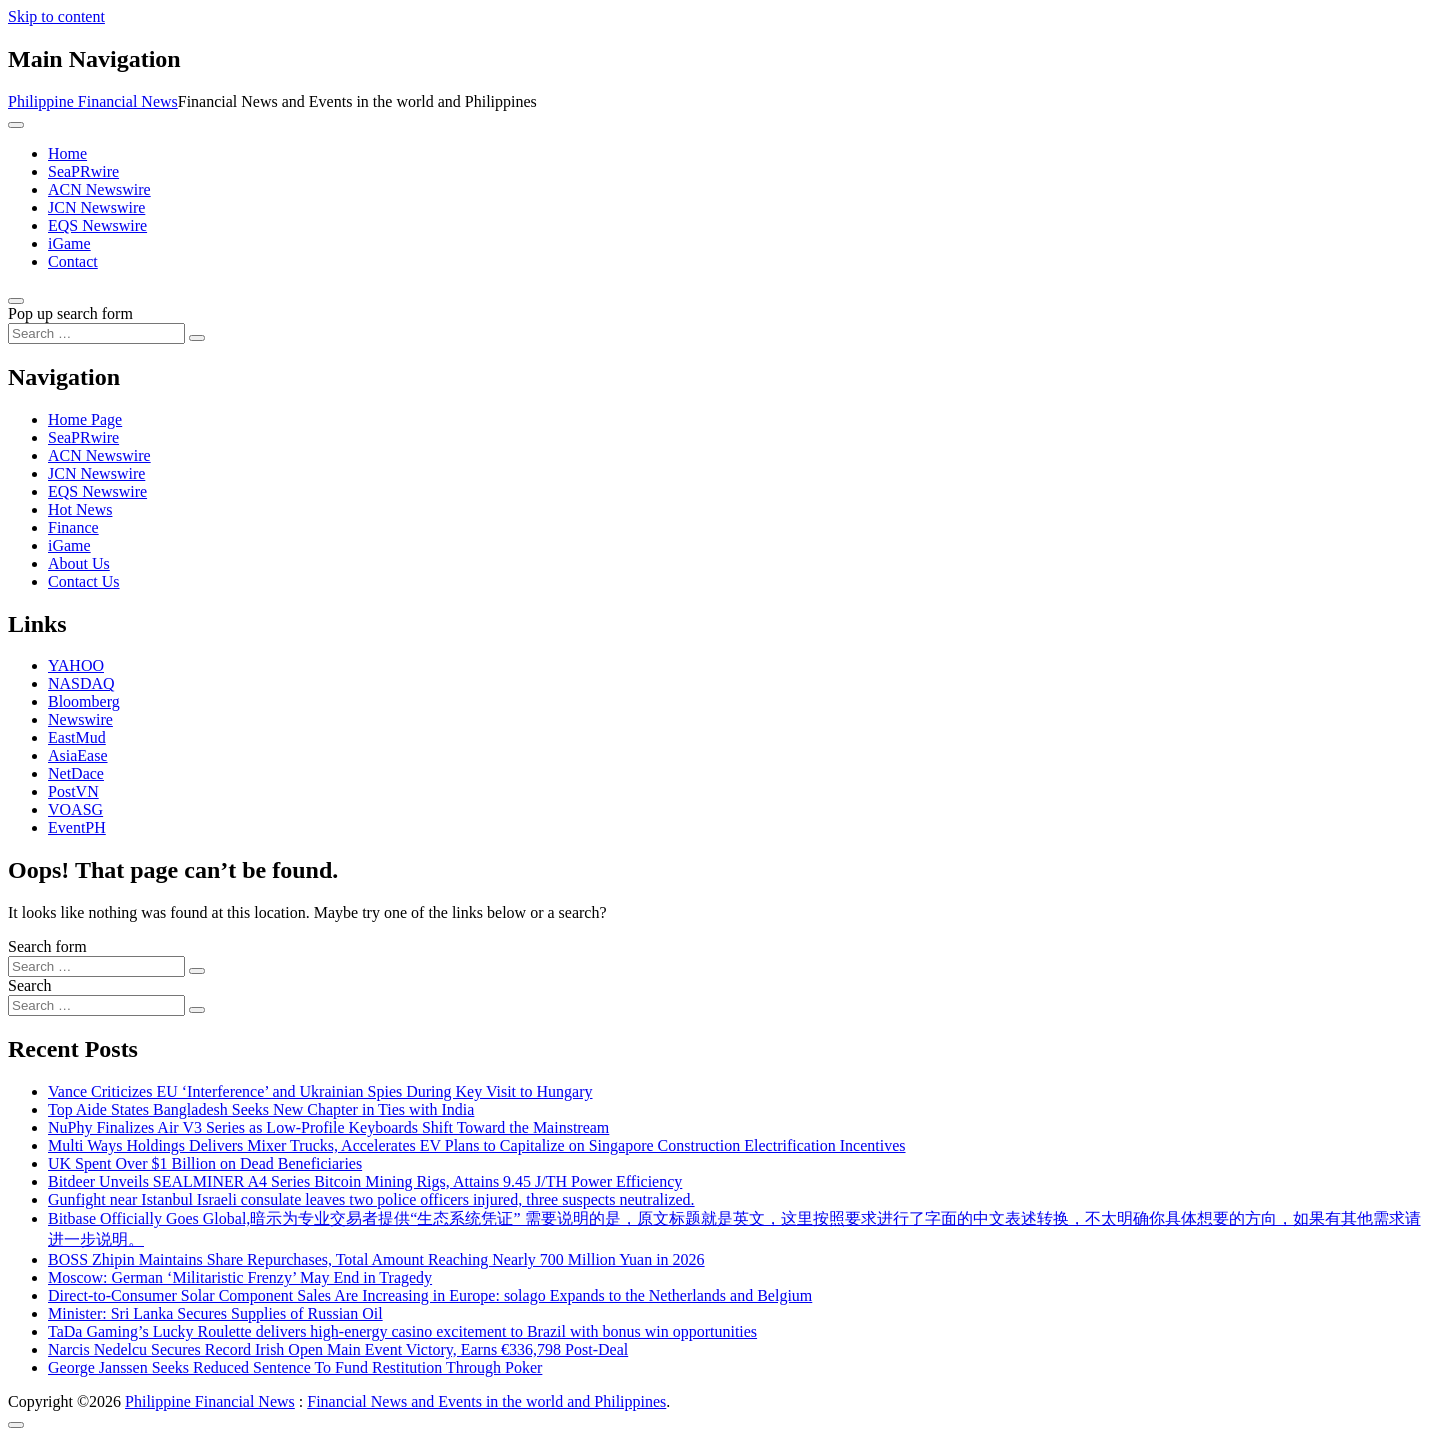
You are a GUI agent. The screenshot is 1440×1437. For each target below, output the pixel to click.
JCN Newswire (96, 207)
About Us (79, 563)
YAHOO (76, 665)
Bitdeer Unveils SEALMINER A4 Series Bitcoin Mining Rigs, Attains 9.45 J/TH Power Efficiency (365, 1181)
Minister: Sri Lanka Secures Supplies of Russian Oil (215, 1313)
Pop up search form (70, 313)
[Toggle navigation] (16, 125)
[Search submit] (197, 338)
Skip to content (56, 16)
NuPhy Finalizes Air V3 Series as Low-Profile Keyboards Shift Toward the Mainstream (328, 1127)
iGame (69, 243)
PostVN (73, 791)
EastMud (77, 737)
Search (30, 985)
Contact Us (84, 581)
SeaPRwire (83, 171)
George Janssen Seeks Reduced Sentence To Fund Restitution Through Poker (295, 1367)
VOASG (75, 809)
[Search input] (96, 333)
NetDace (76, 773)
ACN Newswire (99, 189)
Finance (73, 527)
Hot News (80, 509)
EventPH (77, 827)
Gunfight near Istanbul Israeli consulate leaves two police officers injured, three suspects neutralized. (371, 1199)
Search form (47, 946)
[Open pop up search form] (16, 301)
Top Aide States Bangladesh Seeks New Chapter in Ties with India (261, 1109)
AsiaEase (78, 755)
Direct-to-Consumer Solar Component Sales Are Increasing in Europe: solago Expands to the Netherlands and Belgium (430, 1295)
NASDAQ (81, 683)
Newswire (80, 719)
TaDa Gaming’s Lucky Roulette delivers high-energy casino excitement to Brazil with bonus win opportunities (402, 1331)
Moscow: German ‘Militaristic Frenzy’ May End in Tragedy (240, 1277)
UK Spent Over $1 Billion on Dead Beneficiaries (205, 1163)
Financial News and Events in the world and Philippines (486, 1401)
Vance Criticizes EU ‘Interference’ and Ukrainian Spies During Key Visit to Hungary (320, 1091)
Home (67, 153)
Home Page (85, 419)
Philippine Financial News (93, 101)
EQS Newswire (97, 225)
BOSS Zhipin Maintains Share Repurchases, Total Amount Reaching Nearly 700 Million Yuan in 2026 (376, 1259)
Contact (73, 261)
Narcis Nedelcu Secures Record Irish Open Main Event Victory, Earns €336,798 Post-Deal (338, 1349)
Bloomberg (84, 701)
